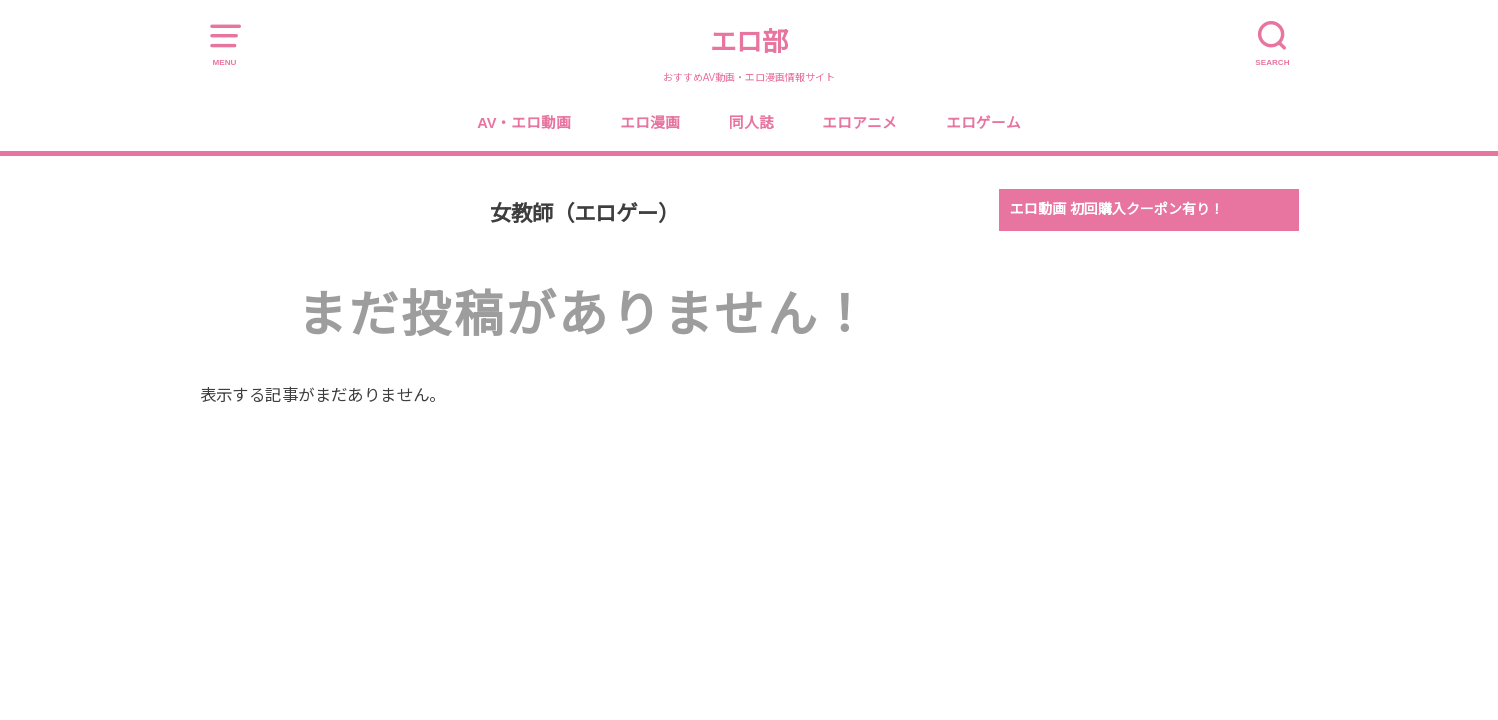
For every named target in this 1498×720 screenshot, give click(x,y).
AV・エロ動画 (524, 123)
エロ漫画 (650, 123)
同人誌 (751, 123)
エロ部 (749, 42)
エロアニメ (859, 123)
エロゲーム (983, 123)
